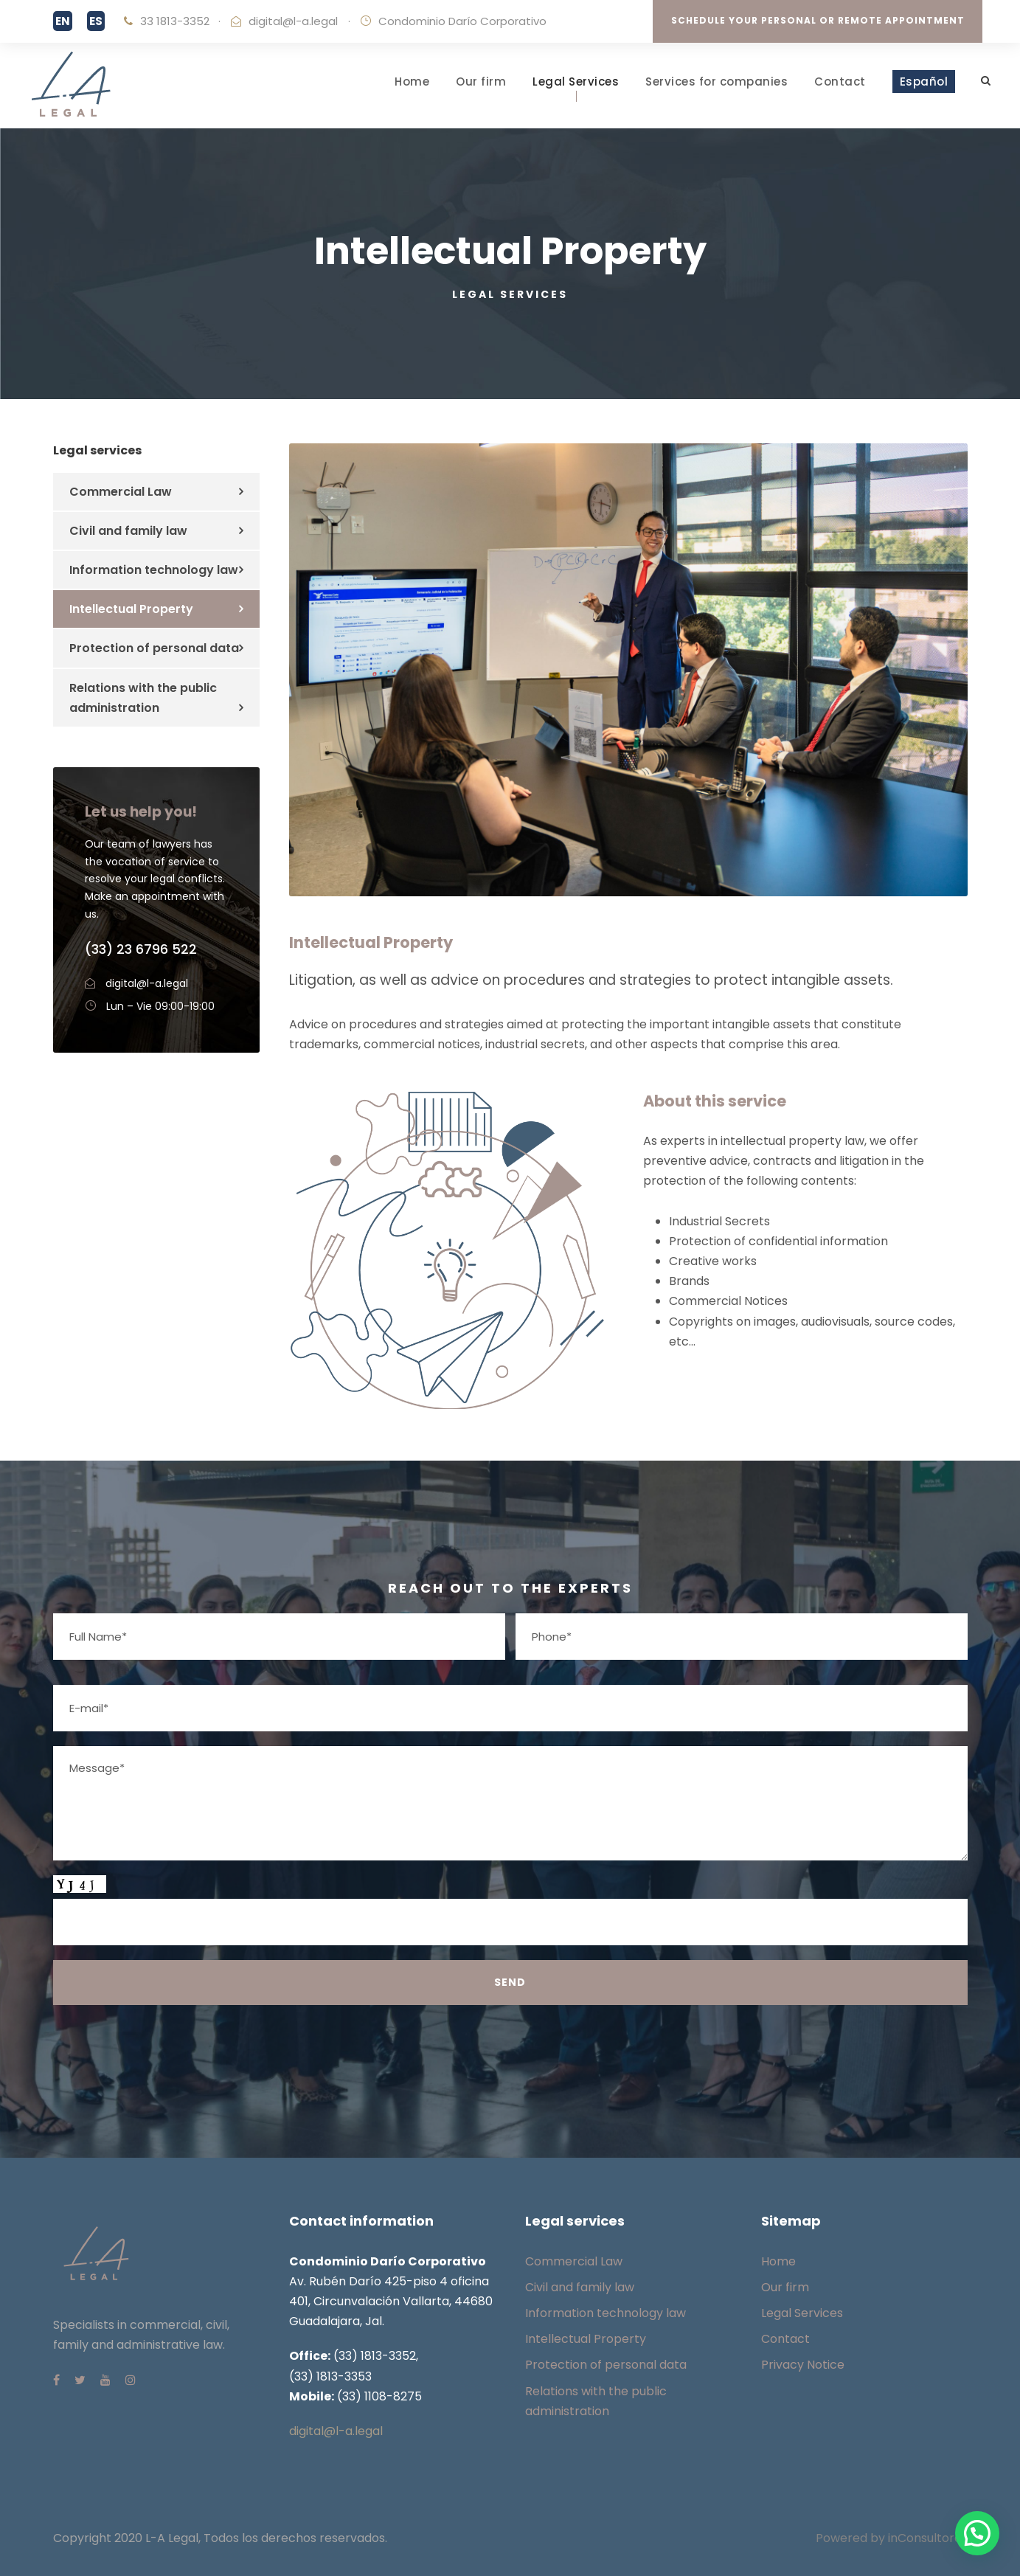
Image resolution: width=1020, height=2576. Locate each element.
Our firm (481, 81)
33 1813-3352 (174, 21)
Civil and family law (128, 530)
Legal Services (575, 81)
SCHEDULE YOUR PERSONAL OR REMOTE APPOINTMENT (818, 20)
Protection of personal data (154, 648)
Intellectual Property (131, 608)
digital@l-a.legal (293, 21)
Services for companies (716, 81)
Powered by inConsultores (892, 2538)
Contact (840, 81)
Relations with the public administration (143, 697)
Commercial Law (120, 491)
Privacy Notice (802, 2364)
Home (412, 81)
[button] (977, 2533)
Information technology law (153, 569)
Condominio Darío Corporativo (462, 21)
